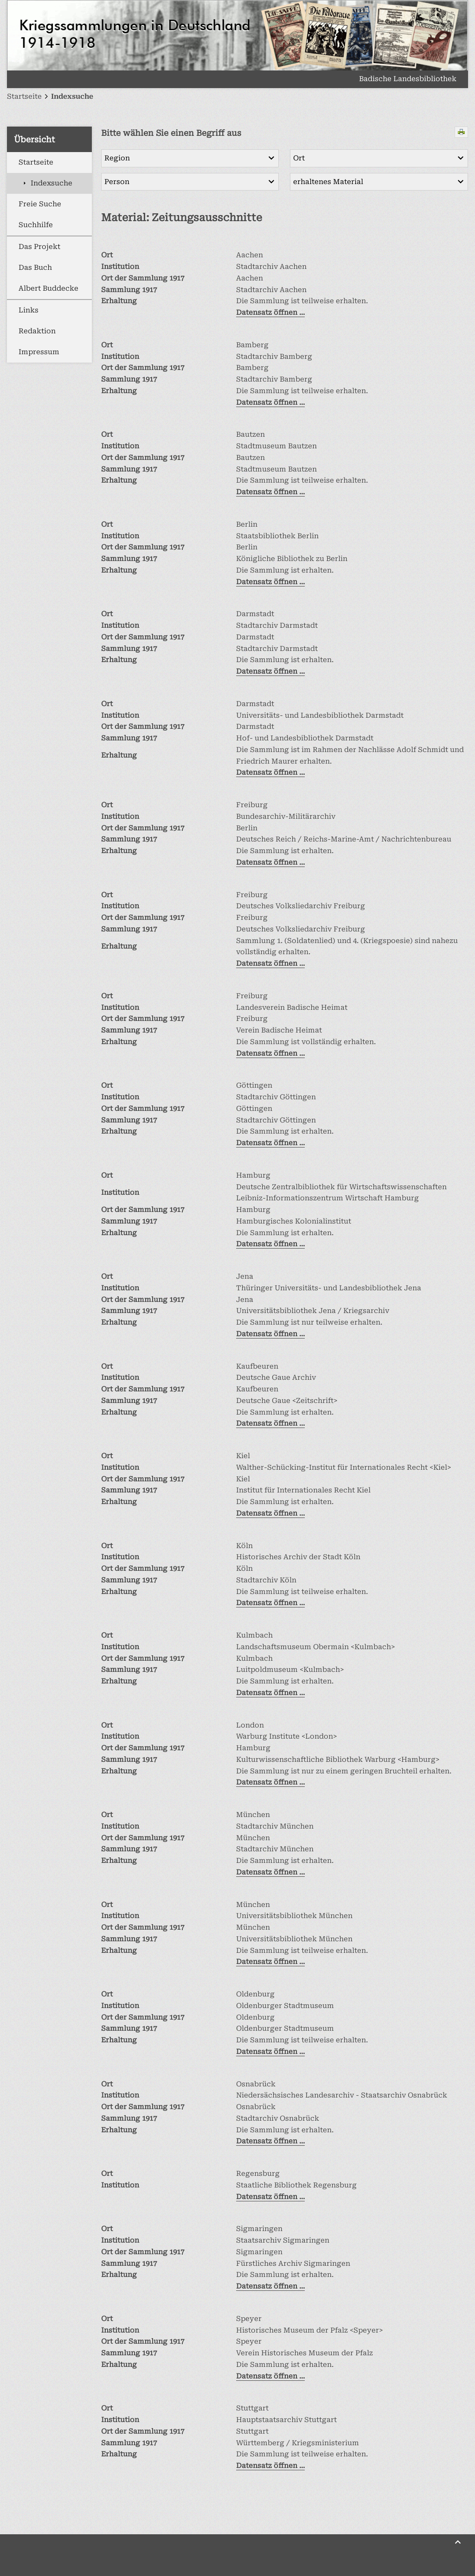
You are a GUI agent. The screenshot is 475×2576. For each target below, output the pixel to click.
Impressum (39, 352)
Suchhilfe (36, 225)
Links (29, 310)
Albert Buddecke (48, 288)
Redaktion (37, 331)
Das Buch (35, 267)
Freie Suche (40, 204)
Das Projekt (39, 246)
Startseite (36, 162)
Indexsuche (51, 183)
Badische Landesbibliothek (407, 79)
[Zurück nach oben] (457, 2542)
